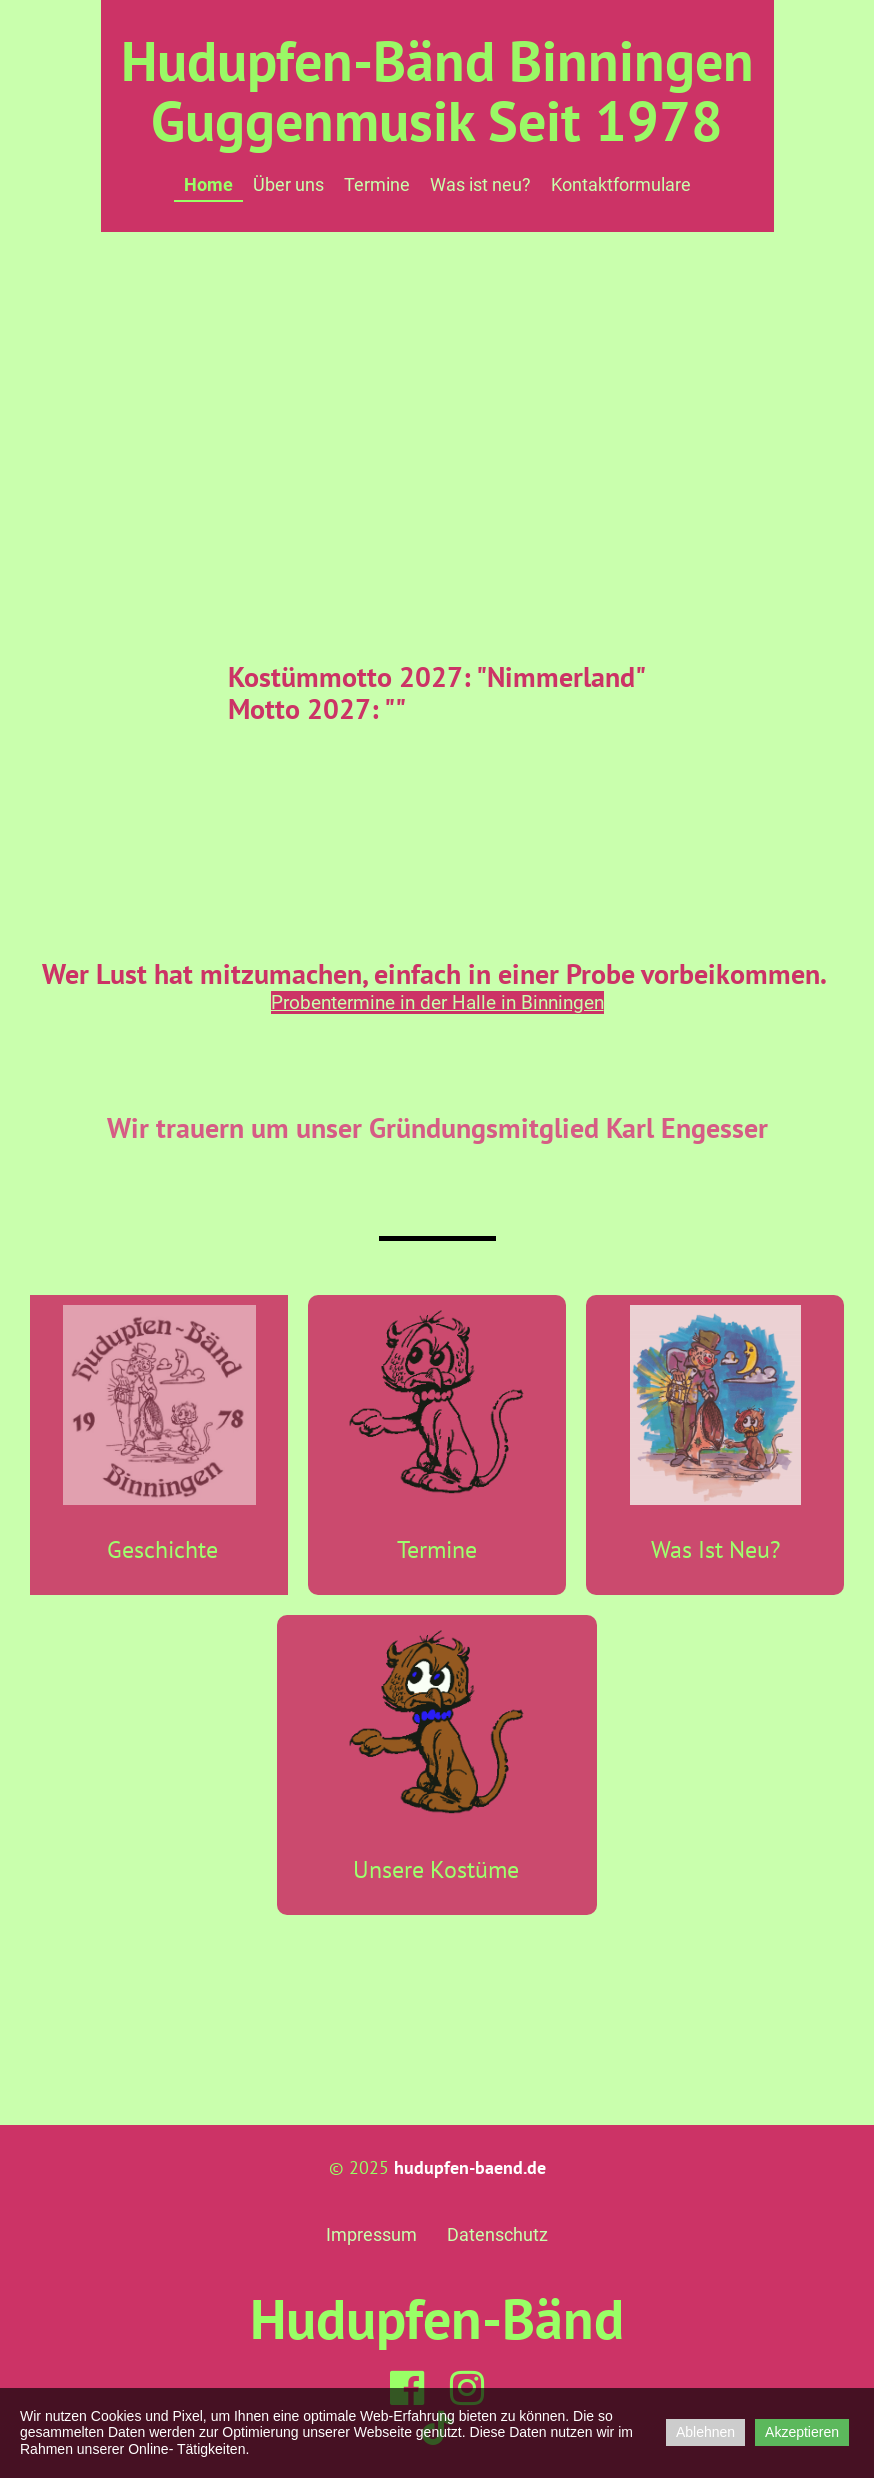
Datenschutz (497, 2234)
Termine (377, 184)
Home (208, 184)
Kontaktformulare (621, 184)
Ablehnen (705, 2432)
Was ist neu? (480, 184)
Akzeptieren (802, 2432)
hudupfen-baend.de (470, 2167)
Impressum (371, 2234)
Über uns (288, 184)
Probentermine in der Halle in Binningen (437, 1002)
